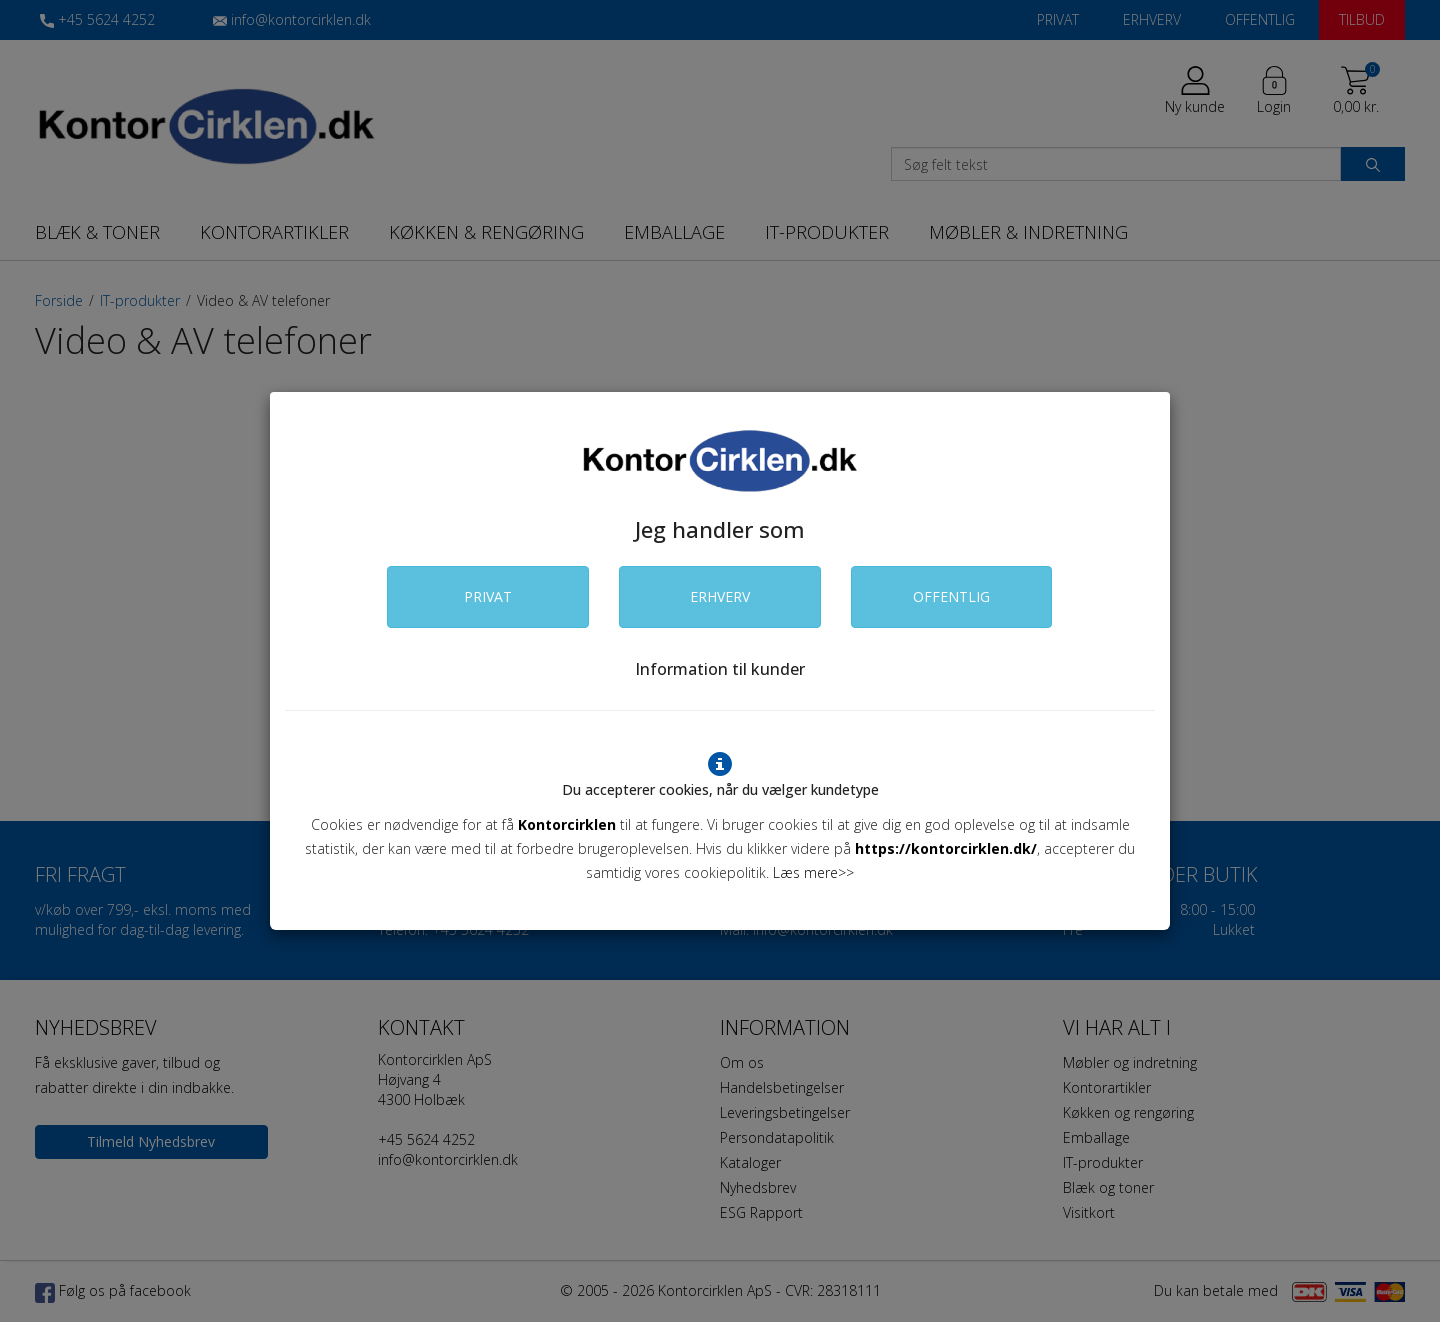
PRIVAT (488, 596)
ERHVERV (720, 596)
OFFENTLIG (951, 596)
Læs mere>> (813, 872)
